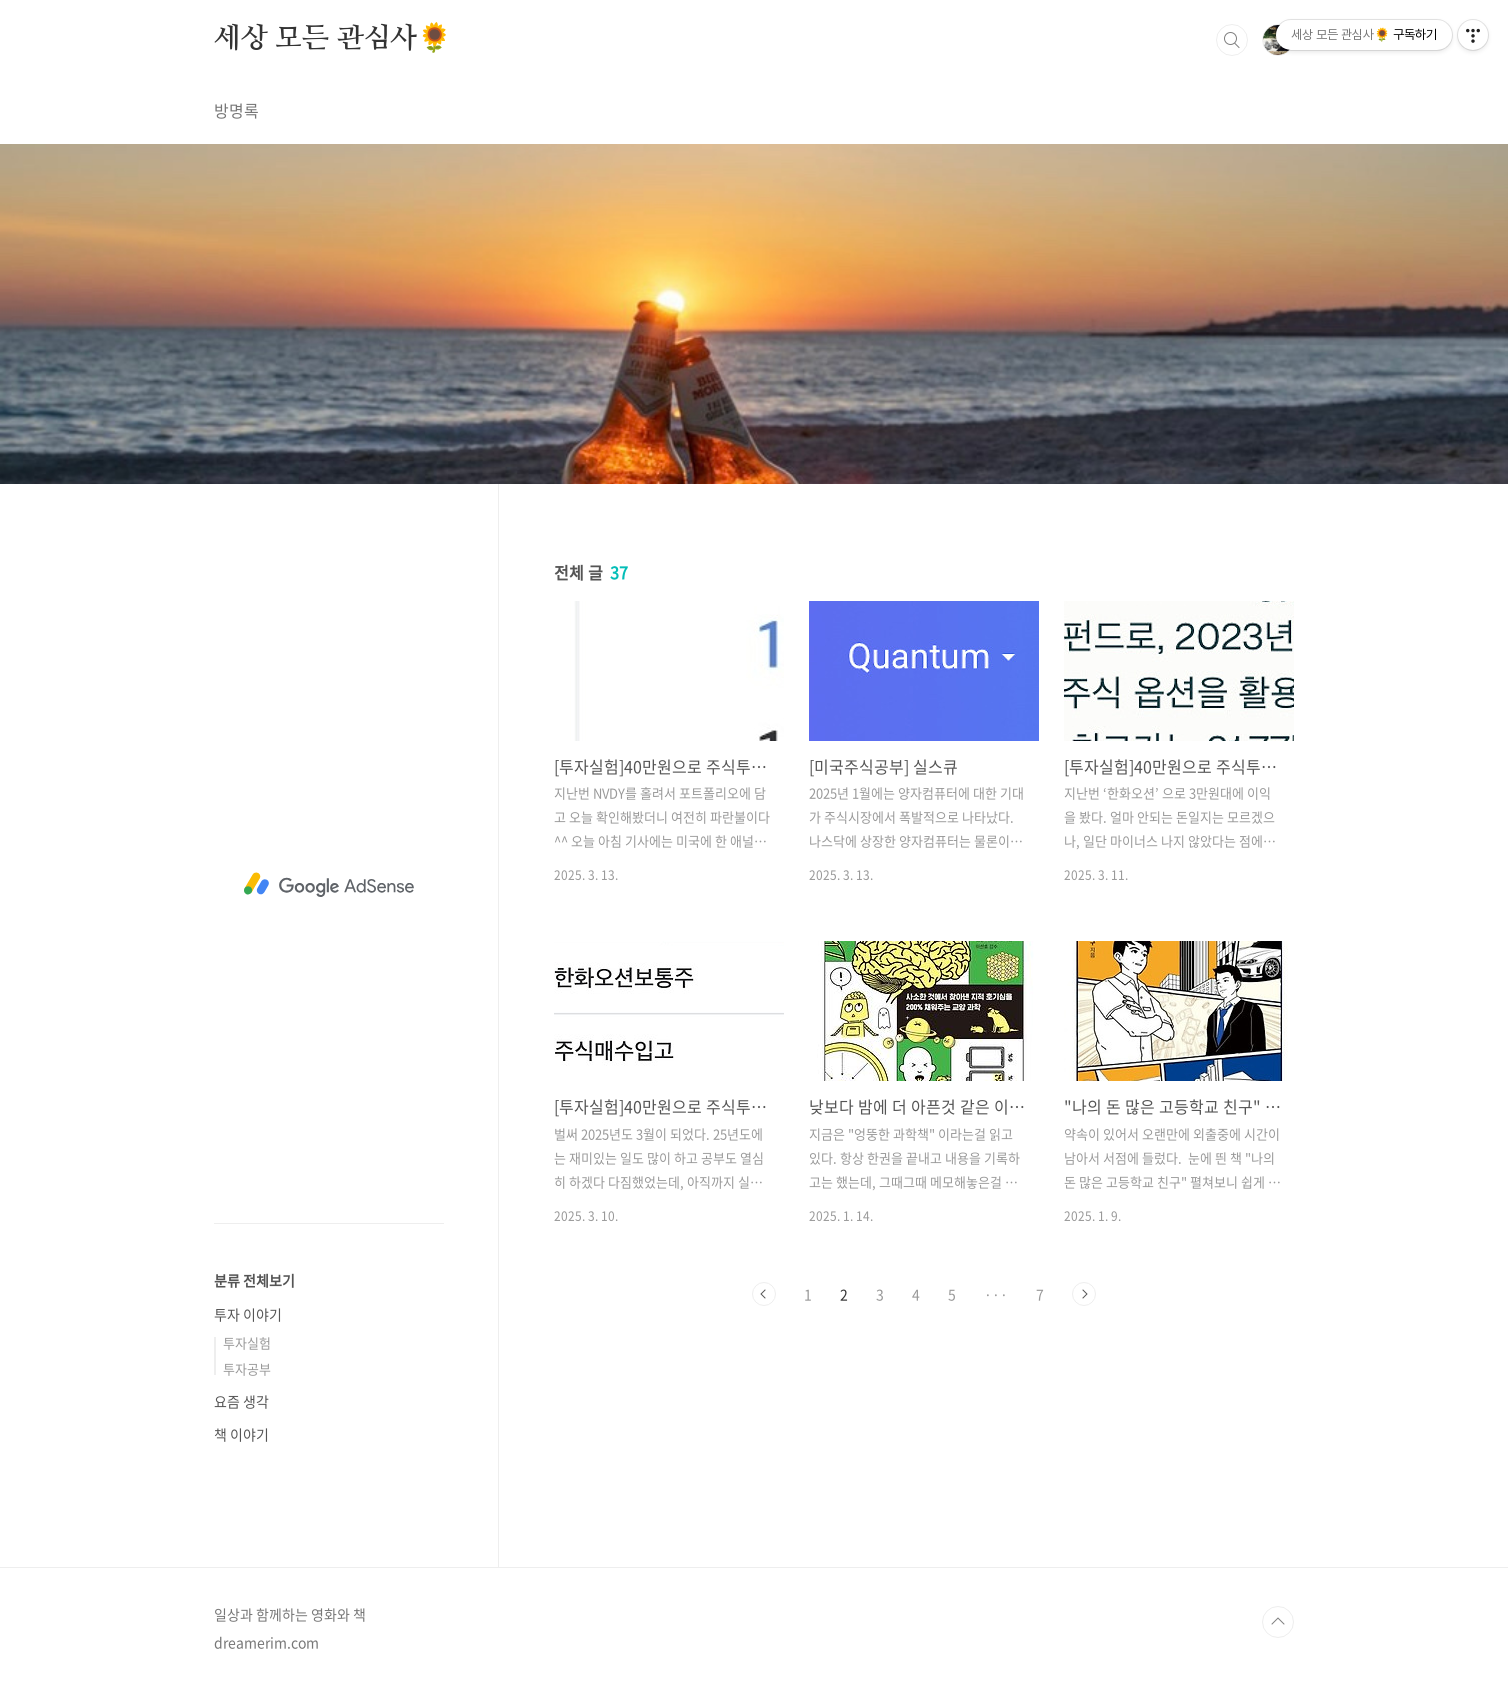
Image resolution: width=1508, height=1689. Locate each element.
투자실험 (247, 1342)
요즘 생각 (241, 1401)
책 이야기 (241, 1434)
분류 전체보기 (254, 1280)
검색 (1232, 40)
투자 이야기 (248, 1314)
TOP (1278, 1622)
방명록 (236, 110)
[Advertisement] (329, 885)
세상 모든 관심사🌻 (333, 39)
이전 (764, 1294)
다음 (1084, 1294)
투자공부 (247, 1368)
